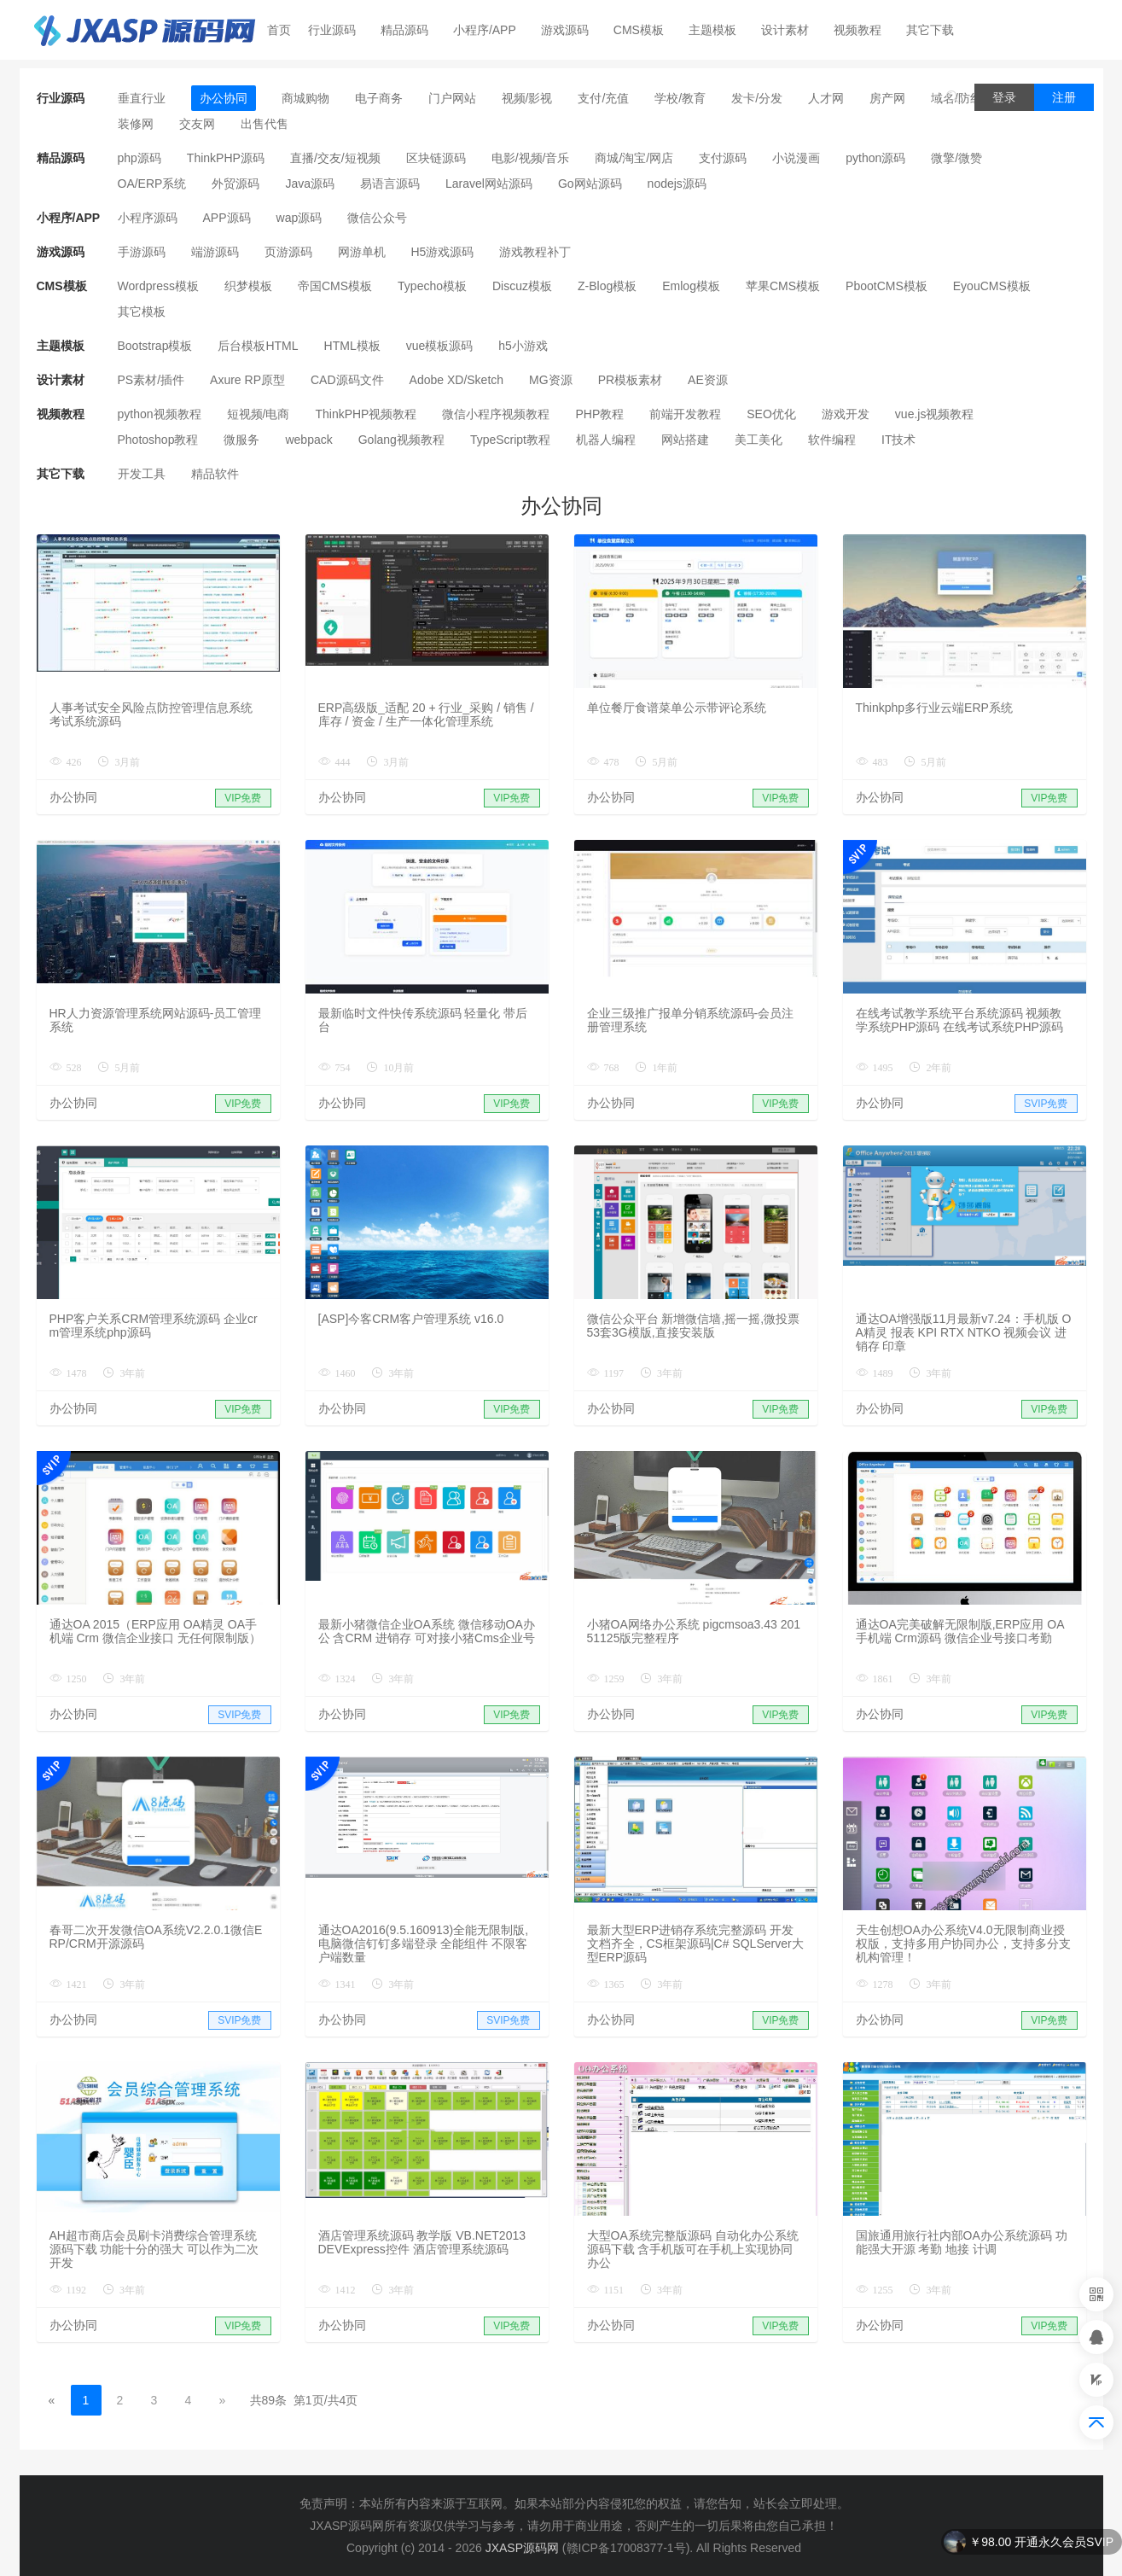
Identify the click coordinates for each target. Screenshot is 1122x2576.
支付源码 (723, 158)
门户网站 (452, 98)
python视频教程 (159, 414)
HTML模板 (352, 346)
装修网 (136, 124)
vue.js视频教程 (934, 414)
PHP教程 (599, 414)
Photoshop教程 (158, 439)
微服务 (241, 439)
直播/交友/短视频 (335, 158)
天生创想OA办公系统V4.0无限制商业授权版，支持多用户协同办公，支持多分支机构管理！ (963, 1943)
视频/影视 (527, 98)
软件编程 (832, 439)
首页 (279, 30)
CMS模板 (645, 30)
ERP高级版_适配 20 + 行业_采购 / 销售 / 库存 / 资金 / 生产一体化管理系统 (426, 714)
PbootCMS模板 (886, 286)
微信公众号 (377, 217)
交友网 (197, 124)
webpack (308, 439)
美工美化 (758, 439)
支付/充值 (603, 98)
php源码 (139, 158)
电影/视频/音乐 (530, 158)
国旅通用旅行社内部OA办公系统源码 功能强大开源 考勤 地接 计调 (961, 2242)
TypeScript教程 (510, 439)
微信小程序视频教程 (495, 414)
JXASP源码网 (522, 2548)
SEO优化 (771, 414)
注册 (1064, 97)
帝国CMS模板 (335, 286)
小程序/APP (492, 30)
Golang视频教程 (401, 439)
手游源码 (142, 252)
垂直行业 (142, 98)
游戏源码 (572, 30)
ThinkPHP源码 (226, 158)
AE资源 (708, 380)
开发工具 (142, 474)
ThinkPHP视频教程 (365, 414)
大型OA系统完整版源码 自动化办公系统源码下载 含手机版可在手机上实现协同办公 (693, 2249)
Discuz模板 (522, 286)
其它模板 (142, 311)
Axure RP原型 (247, 380)
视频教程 (865, 30)
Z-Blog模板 (607, 286)
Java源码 (309, 183)
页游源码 (288, 252)
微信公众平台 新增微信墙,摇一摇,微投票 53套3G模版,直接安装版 (693, 1325)
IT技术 (898, 439)
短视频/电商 (258, 414)
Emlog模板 (691, 286)
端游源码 (215, 252)
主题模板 (720, 30)
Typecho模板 (432, 286)
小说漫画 (796, 158)
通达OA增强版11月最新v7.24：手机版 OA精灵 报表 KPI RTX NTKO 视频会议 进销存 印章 (964, 1332)
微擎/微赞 (956, 158)
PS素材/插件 (151, 380)
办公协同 (223, 98)
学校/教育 (680, 98)
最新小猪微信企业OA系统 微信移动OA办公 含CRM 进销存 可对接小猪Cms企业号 (426, 1631)
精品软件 (215, 474)
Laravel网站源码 (488, 183)
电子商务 (379, 98)
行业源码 (339, 30)
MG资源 (551, 380)
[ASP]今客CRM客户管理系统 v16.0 (411, 1319)
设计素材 (792, 30)
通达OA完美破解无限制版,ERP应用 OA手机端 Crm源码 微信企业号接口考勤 (960, 1631)
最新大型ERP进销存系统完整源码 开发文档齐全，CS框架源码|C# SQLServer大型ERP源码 (695, 1943)
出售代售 (264, 124)
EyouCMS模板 (992, 286)
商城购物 (305, 98)
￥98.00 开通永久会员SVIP (1041, 2542)
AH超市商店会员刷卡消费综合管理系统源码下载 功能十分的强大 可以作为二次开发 (154, 2249)
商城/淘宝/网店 (634, 158)
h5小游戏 (523, 346)
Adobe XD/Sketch (457, 380)
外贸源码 (235, 183)
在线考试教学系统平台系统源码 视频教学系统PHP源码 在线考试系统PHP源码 (959, 1020)
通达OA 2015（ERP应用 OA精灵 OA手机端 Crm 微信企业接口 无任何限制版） (155, 1631)
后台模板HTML (258, 346)
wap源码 (299, 217)
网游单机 (362, 252)
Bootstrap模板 (155, 346)
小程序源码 (147, 217)
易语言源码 (390, 183)
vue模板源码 (440, 346)
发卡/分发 (756, 98)
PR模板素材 (630, 380)
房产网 (887, 98)
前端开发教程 (685, 414)
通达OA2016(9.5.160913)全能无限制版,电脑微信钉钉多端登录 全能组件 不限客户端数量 (423, 1943)
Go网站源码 (590, 183)
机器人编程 (606, 439)
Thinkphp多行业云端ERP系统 (934, 707)
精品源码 (412, 30)
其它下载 (937, 30)
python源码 (875, 158)
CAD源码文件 (347, 380)
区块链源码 (436, 158)
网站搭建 (685, 439)
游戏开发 (845, 414)
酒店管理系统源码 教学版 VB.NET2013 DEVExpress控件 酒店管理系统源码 (422, 2242)
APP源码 (227, 217)
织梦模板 (248, 286)
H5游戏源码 (442, 252)
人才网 (826, 98)
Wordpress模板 (158, 286)
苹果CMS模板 (783, 286)
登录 (1004, 97)
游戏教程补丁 (535, 252)
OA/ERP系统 (152, 183)
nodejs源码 (677, 183)
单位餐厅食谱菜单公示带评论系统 (676, 707)
